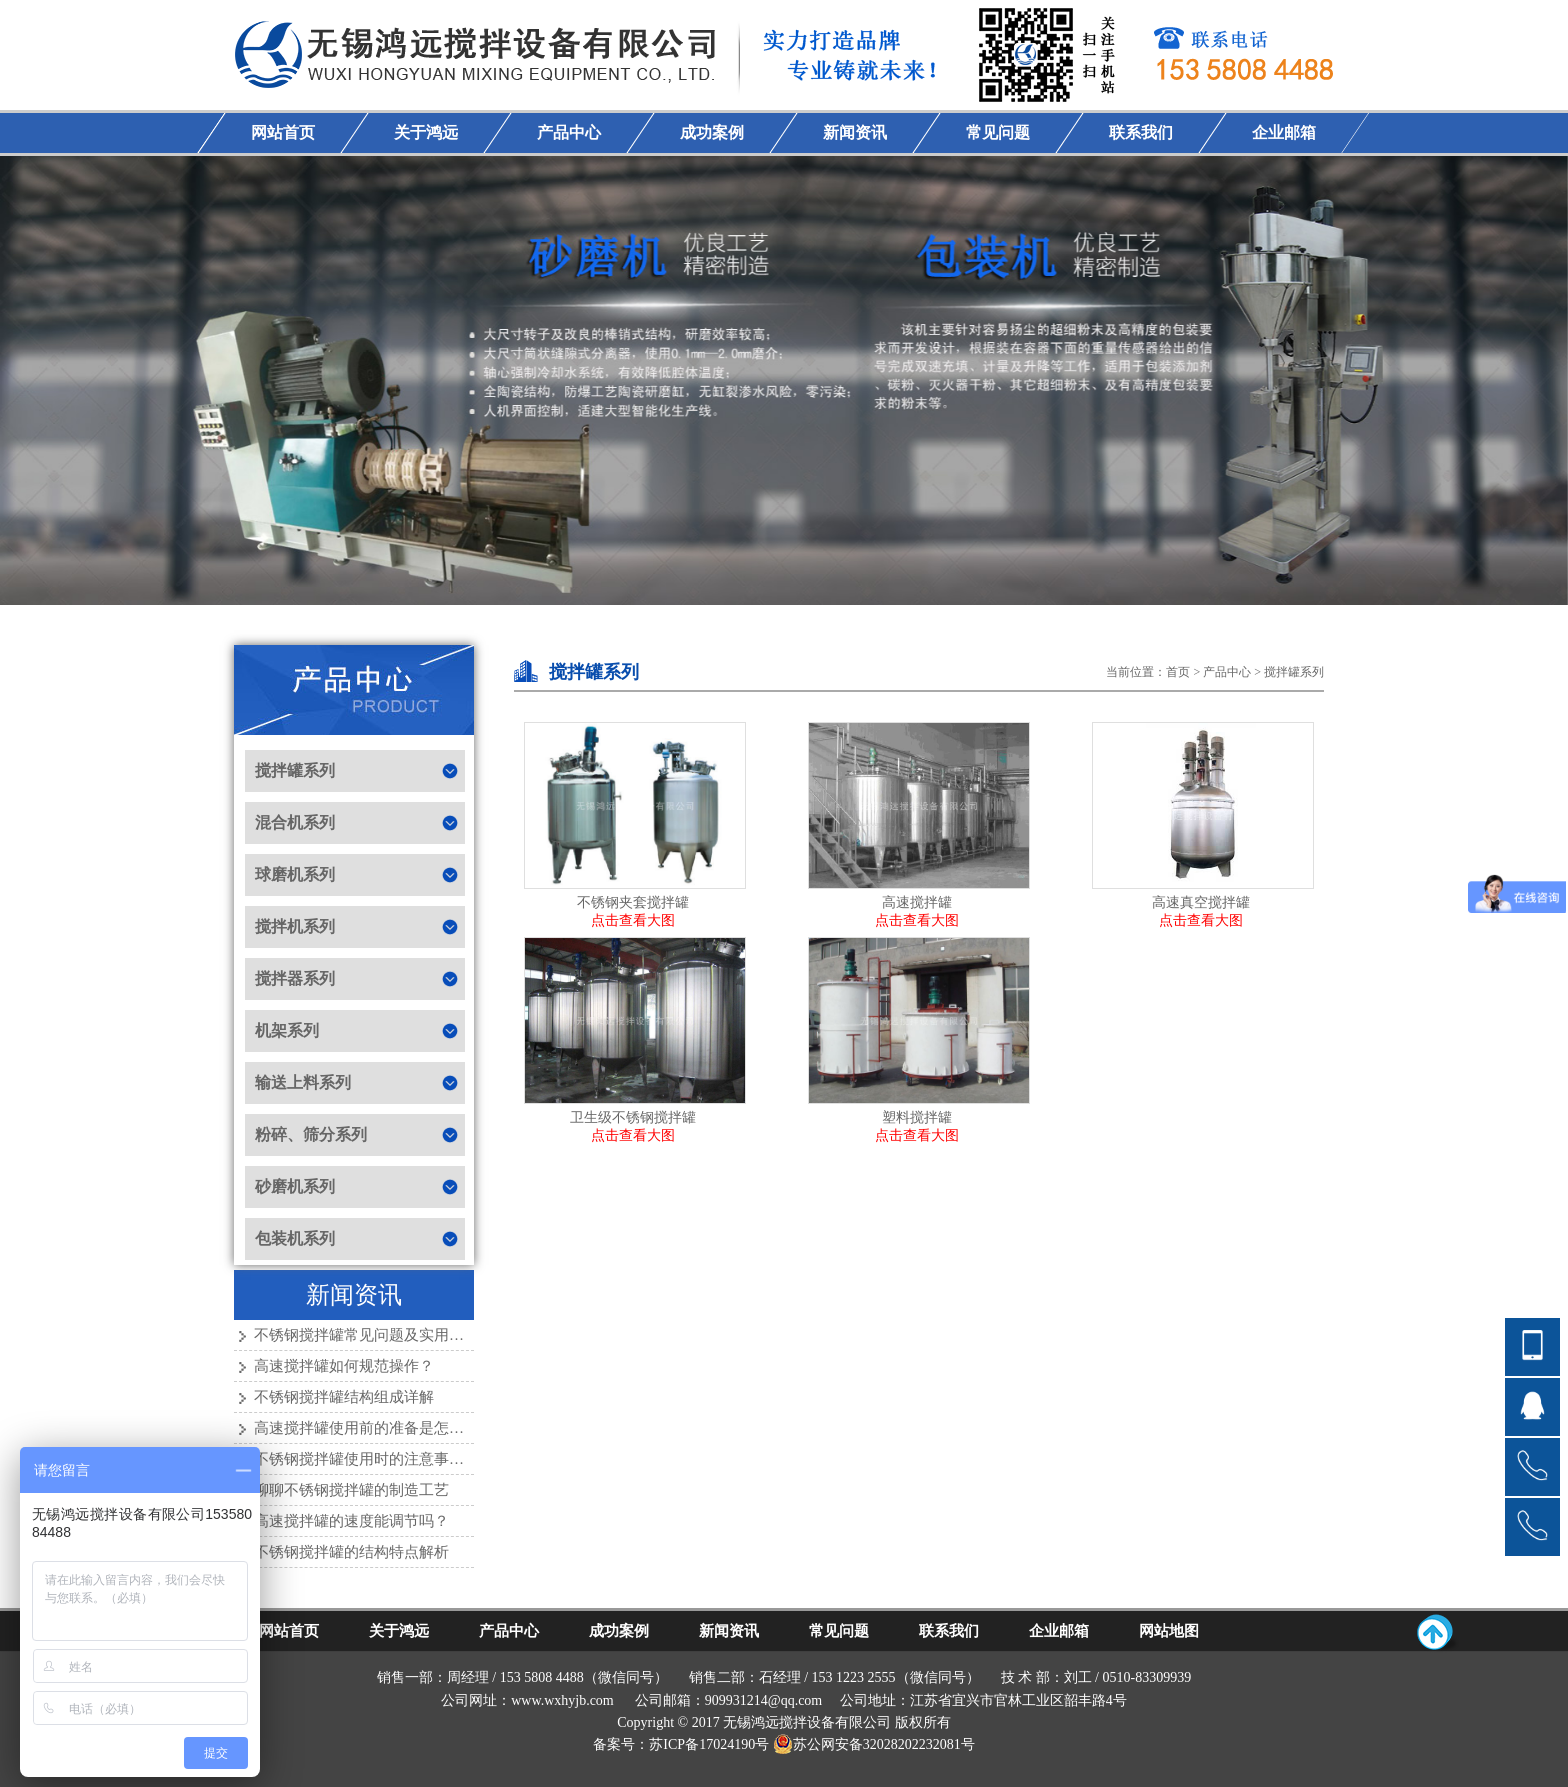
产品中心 (1227, 672)
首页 (1178, 672)
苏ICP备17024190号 (709, 1744)
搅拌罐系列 (1294, 672)
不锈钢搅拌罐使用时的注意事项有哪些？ (389, 1459)
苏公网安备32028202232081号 (874, 1744)
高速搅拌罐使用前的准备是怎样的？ (374, 1428)
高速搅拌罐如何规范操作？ (344, 1366)
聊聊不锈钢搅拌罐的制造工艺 (351, 1490)
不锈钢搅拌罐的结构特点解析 (351, 1552)
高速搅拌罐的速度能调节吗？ (351, 1521)
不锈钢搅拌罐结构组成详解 (344, 1397)
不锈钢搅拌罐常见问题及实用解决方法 (381, 1335)
